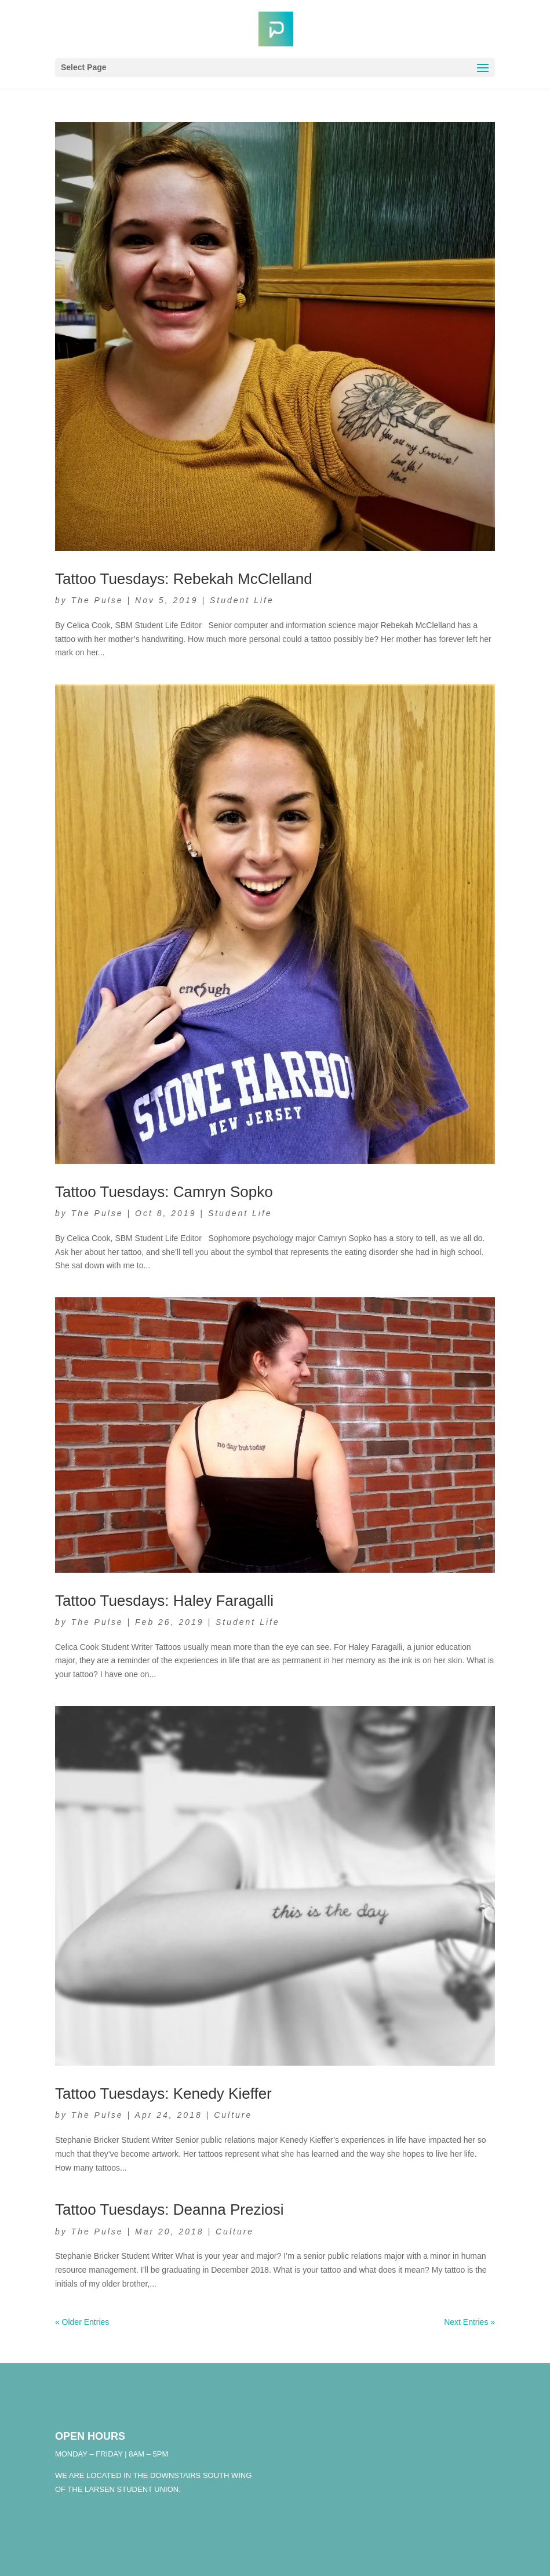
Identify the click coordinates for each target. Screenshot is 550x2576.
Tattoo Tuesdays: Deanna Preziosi (169, 2209)
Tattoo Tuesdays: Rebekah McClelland (183, 578)
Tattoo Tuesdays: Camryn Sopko (164, 1191)
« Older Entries (82, 2322)
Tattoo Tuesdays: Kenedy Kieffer (163, 2093)
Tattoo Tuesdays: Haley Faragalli (164, 1600)
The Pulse (97, 600)
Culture (233, 2115)
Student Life (242, 600)
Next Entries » (469, 2322)
